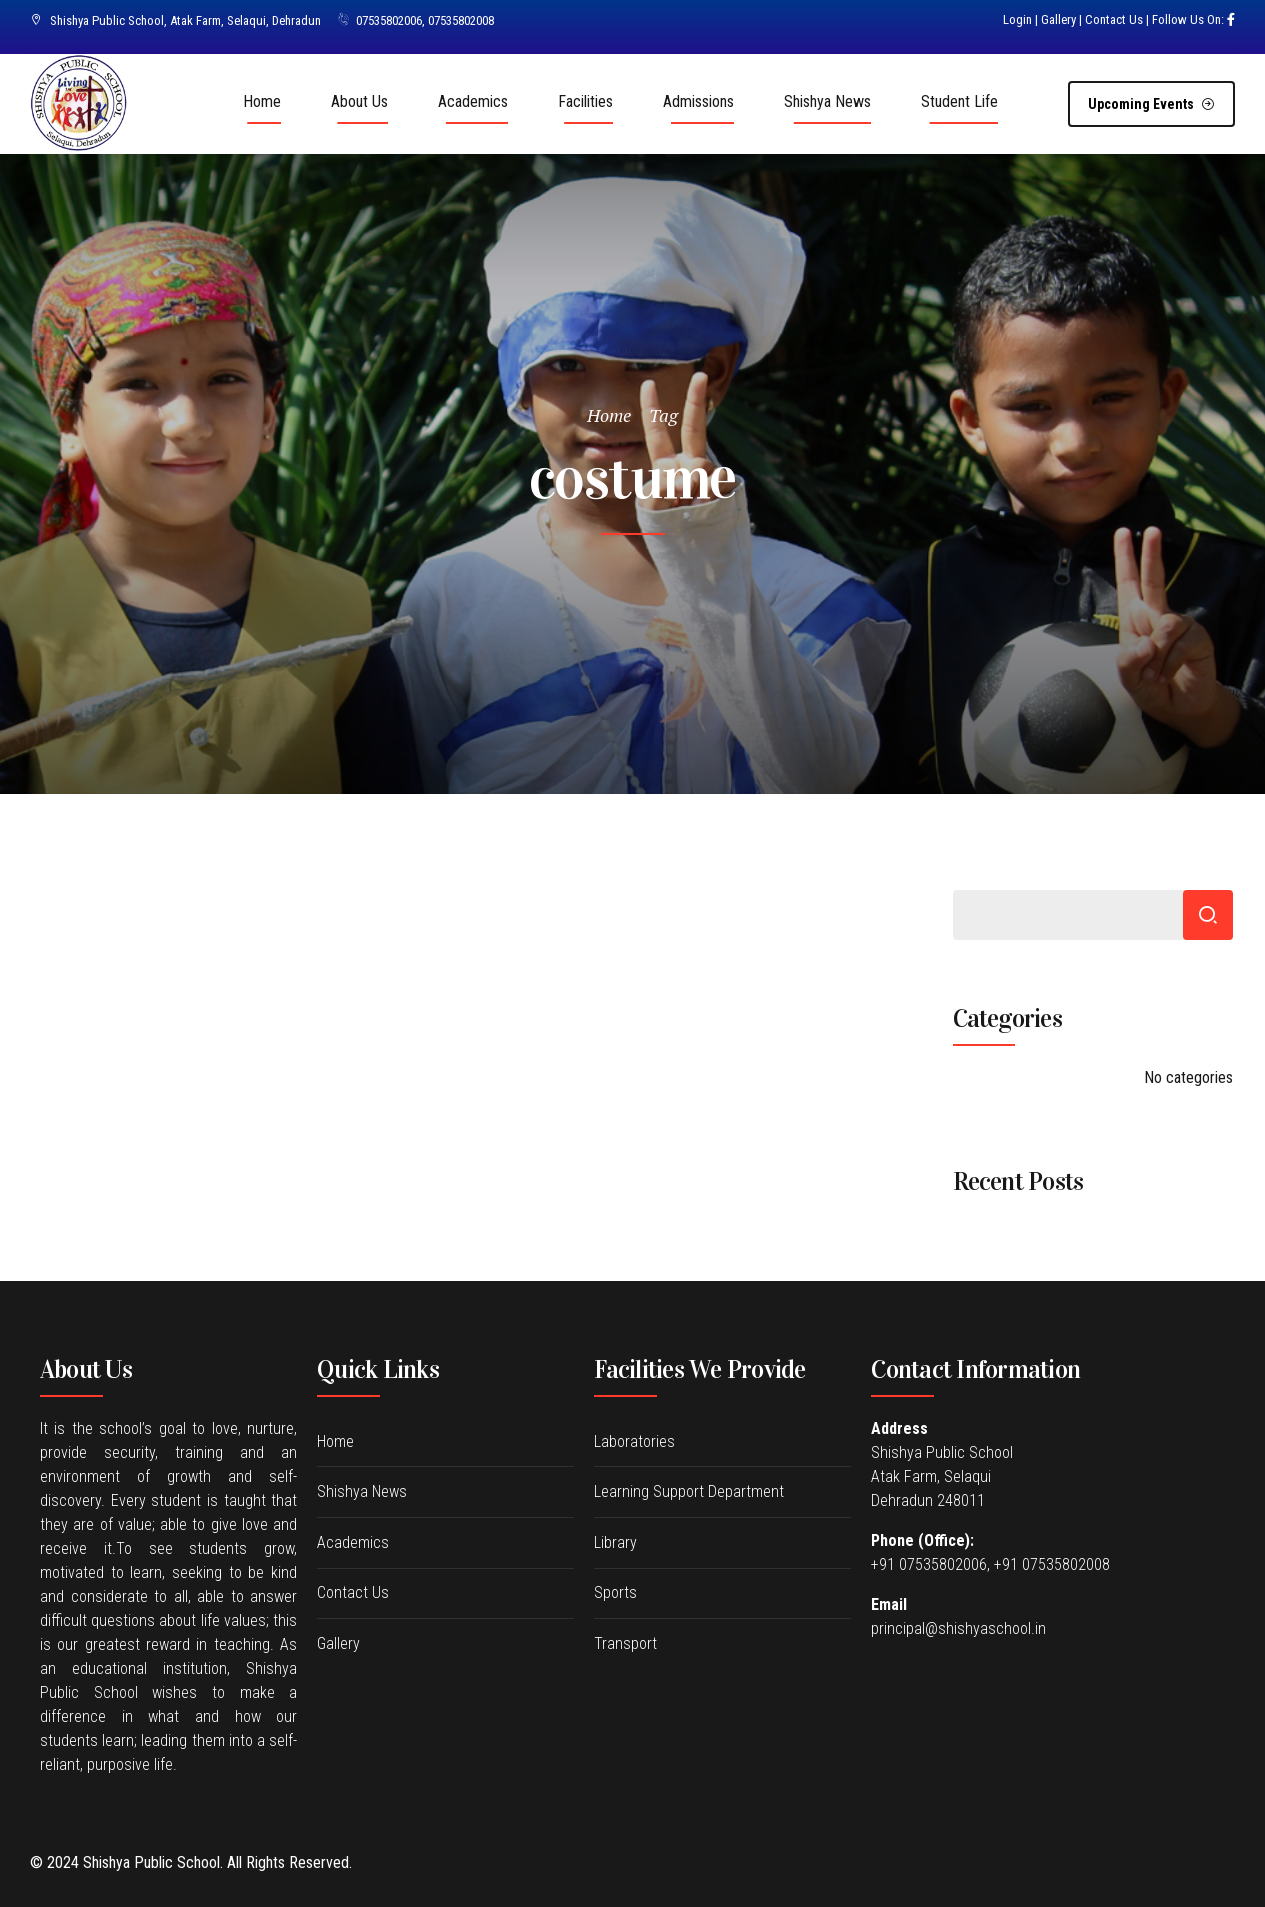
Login (1017, 19)
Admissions (698, 101)
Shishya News (827, 101)
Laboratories (634, 1441)
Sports (615, 1592)
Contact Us (1114, 19)
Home (262, 101)
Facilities (585, 101)
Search (1208, 915)
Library (615, 1542)
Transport (625, 1643)
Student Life (959, 101)
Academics (473, 101)
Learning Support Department (689, 1491)
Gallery (1058, 19)
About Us (359, 101)
